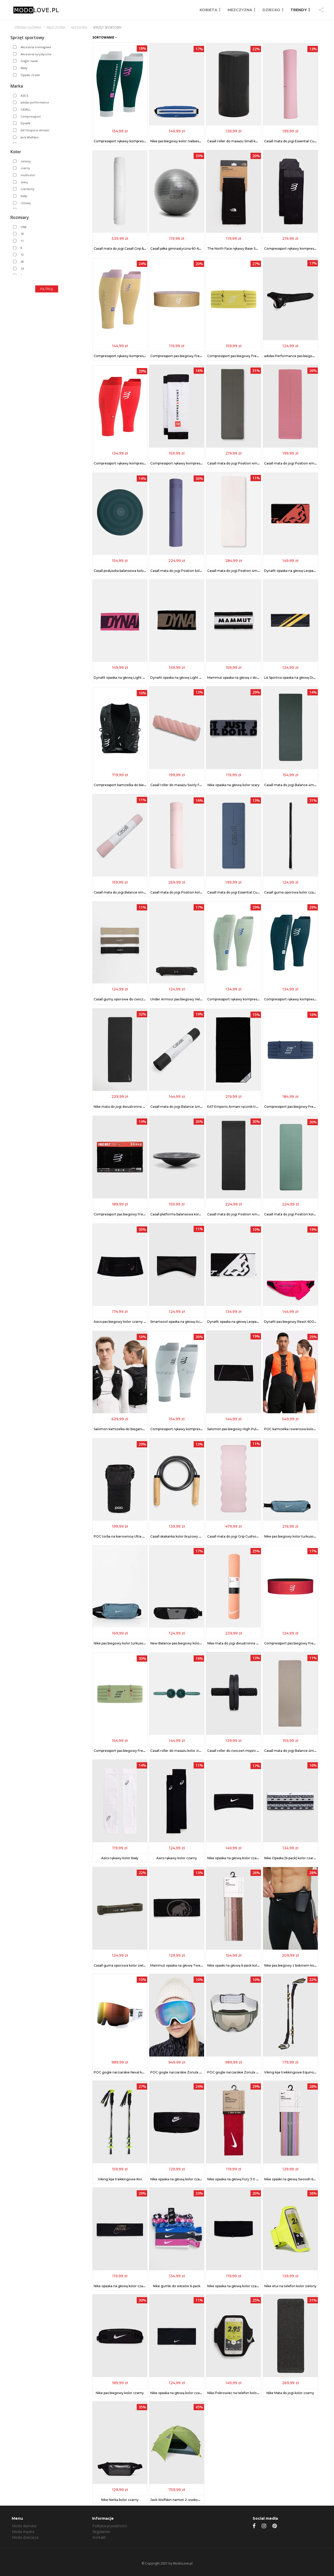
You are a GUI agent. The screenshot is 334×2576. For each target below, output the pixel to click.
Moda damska (24, 2525)
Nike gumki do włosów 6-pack (176, 2286)
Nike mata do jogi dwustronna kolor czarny (128, 1107)
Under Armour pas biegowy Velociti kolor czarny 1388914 (195, 999)
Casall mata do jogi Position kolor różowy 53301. (188, 892)
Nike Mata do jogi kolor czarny (290, 2393)
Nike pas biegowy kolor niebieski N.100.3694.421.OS (190, 141)
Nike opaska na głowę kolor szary (233, 785)
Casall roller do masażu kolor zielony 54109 (184, 1751)
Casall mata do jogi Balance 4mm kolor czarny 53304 (192, 1107)
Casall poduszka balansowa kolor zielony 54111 (129, 571)
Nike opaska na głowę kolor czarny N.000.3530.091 (247, 1858)
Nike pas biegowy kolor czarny (120, 2393)
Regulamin (101, 2531)
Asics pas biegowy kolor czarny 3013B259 (126, 1322)
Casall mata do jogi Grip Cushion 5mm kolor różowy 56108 (253, 1536)
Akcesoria (79, 27)
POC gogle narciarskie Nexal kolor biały (125, 2072)
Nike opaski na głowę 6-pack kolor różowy (240, 1965)
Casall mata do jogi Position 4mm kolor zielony (244, 463)
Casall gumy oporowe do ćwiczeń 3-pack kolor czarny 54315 (141, 999)
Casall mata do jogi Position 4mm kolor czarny (244, 1214)
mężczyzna (56, 27)
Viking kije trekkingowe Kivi (120, 2179)
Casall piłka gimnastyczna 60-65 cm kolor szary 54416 (192, 248)
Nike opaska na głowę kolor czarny (177, 2179)
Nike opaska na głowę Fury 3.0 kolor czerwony (244, 2179)
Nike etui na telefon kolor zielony (290, 2286)
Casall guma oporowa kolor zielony (121, 1965)
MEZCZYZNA (240, 10)
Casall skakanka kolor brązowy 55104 (179, 1536)
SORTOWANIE (104, 37)
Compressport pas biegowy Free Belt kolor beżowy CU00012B (199, 356)
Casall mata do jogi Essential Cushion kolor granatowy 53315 (254, 892)
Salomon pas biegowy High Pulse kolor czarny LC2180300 (253, 1429)
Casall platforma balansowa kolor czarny (181, 1214)
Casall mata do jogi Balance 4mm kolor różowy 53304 (137, 892)
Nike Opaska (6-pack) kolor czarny (290, 1858)
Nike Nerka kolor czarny (120, 2500)
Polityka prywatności (109, 2525)
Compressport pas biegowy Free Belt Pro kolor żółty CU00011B (257, 356)
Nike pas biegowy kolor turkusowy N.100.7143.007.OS (136, 1643)
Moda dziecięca (25, 2537)
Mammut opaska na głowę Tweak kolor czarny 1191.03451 (195, 1965)
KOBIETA (208, 10)
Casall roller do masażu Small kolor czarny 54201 (245, 141)
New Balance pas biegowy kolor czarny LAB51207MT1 (192, 1643)
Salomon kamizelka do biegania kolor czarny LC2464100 (138, 1429)
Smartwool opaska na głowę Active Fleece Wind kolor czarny (198, 1322)
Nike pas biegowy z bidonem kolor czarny (297, 1965)
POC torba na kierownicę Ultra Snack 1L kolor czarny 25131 (139, 1536)
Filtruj (46, 289)
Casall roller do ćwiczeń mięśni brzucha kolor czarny (248, 1751)
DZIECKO (271, 10)
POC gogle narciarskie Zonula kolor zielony (241, 2072)
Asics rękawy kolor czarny (176, 1858)
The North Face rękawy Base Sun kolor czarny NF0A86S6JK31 (255, 248)
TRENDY (298, 10)
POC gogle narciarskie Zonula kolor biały (182, 2072)
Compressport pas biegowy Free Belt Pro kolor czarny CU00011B (145, 1214)
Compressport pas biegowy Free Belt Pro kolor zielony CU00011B (145, 1751)
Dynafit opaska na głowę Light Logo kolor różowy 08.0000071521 (146, 678)
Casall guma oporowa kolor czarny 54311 (296, 892)
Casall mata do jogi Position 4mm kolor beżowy (245, 571)
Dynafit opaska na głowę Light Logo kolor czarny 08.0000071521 (202, 678)
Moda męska (23, 2531)
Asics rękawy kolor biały (119, 1858)
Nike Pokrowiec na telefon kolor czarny (238, 2393)
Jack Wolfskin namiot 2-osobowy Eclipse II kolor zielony (194, 2500)
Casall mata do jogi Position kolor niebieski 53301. (189, 571)
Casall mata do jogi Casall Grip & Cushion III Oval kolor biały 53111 (143, 248)
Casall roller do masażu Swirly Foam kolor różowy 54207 (194, 785)
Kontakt (99, 2537)
